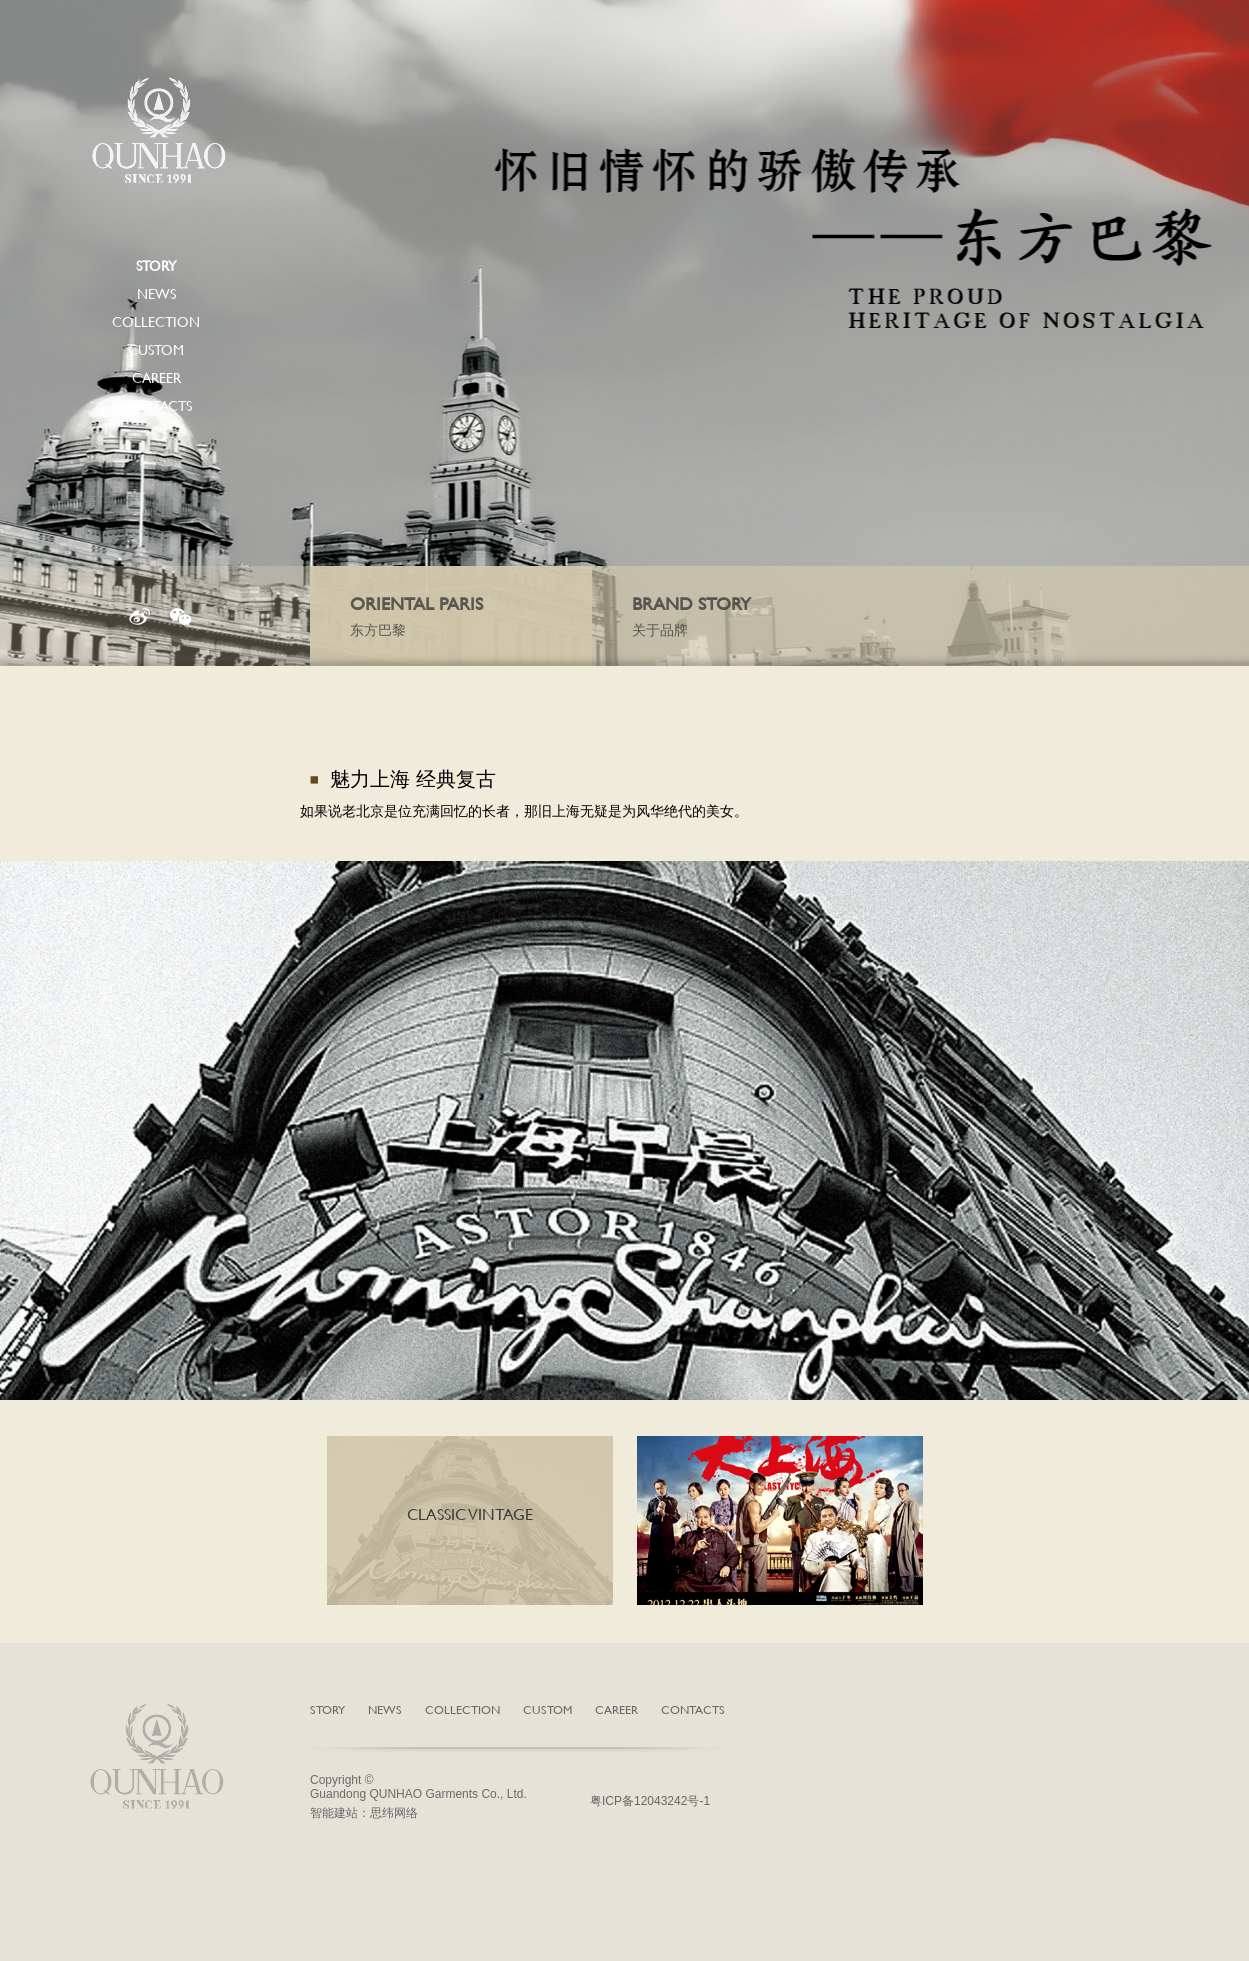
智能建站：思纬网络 (364, 1813)
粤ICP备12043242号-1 (650, 1801)
